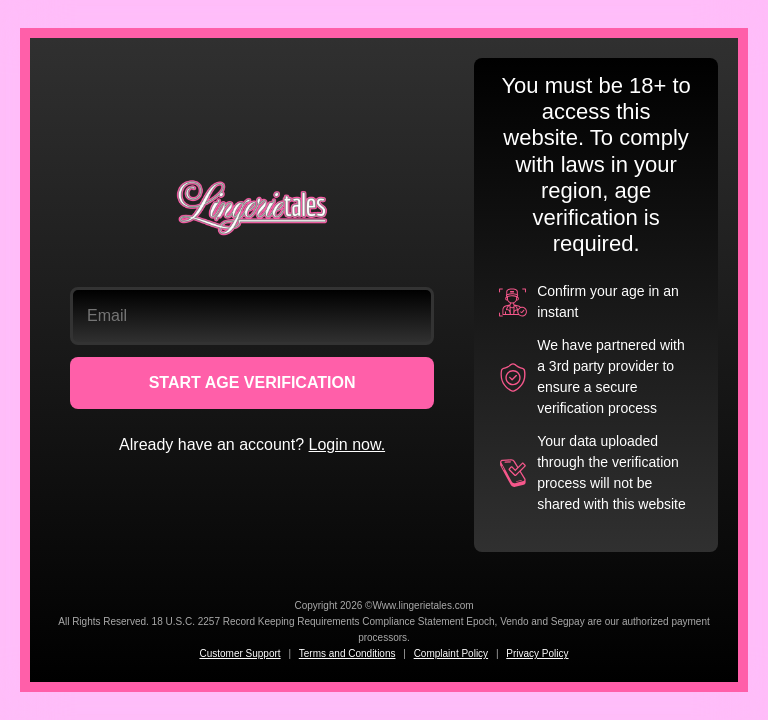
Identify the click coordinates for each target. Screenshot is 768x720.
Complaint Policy (451, 653)
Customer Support (239, 653)
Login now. (347, 444)
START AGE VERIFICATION (252, 382)
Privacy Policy (537, 653)
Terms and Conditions (347, 653)
